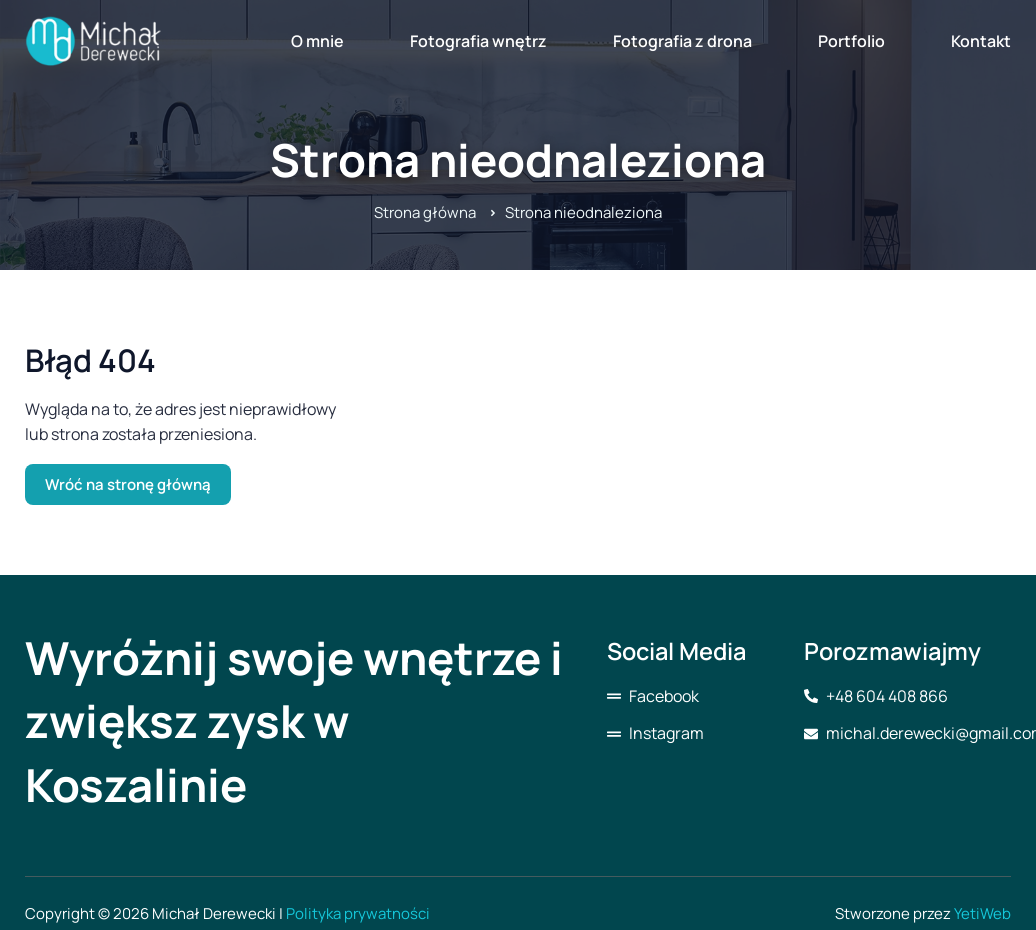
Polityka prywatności (358, 913)
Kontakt (981, 41)
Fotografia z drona (682, 41)
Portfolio (851, 41)
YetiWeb (982, 913)
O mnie (317, 41)
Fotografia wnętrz (478, 41)
